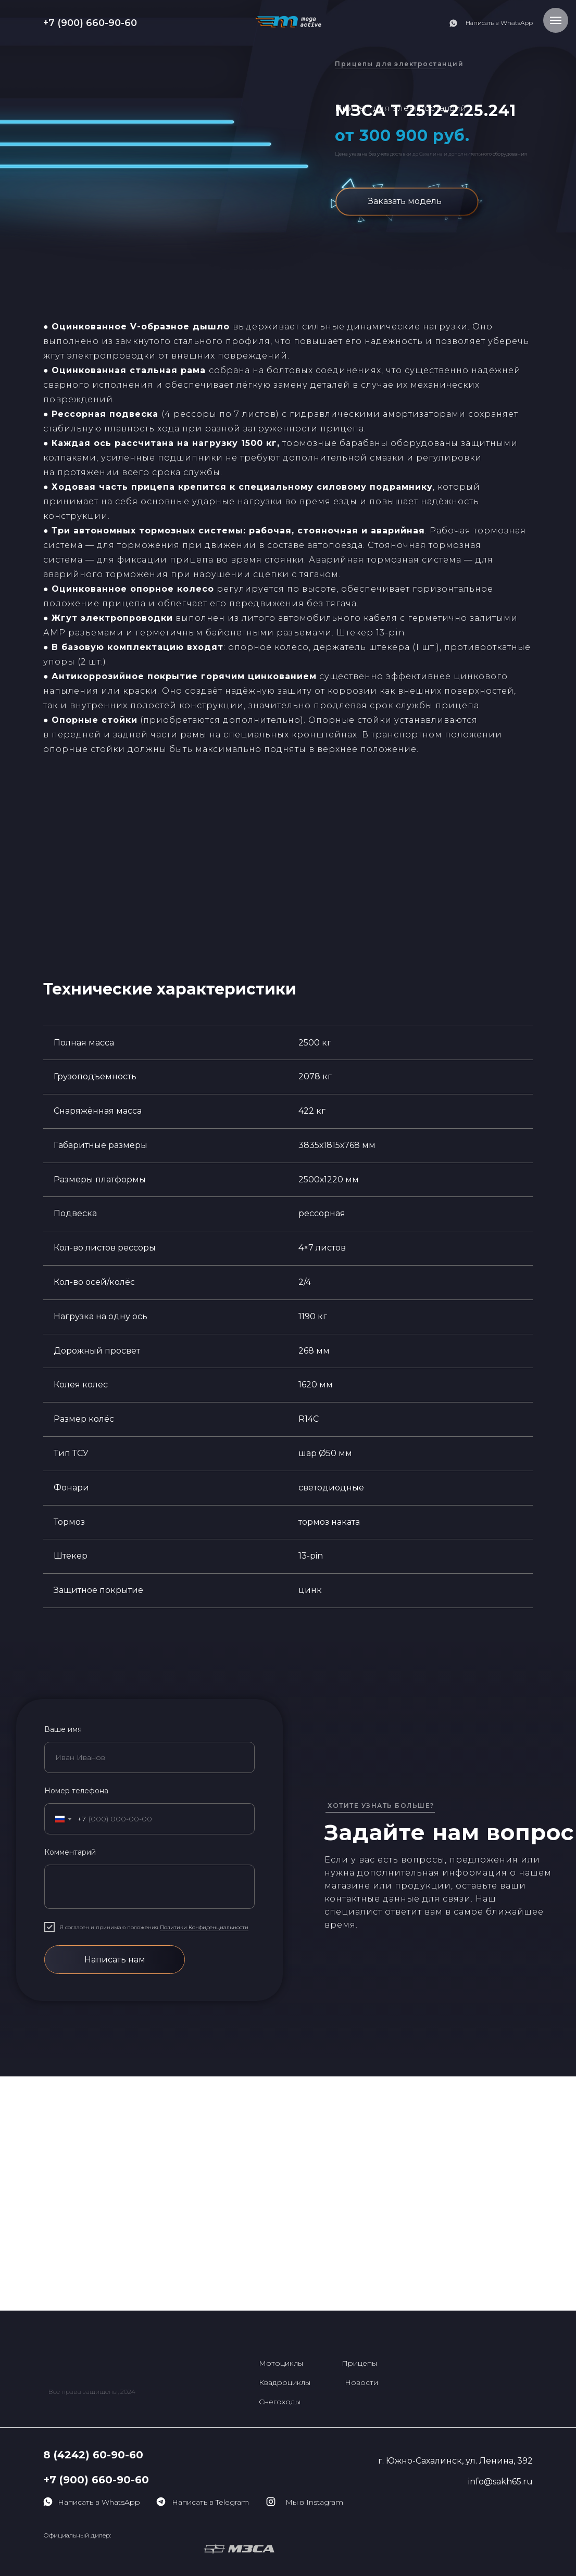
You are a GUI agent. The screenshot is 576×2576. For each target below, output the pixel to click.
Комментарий (70, 1852)
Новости (361, 2382)
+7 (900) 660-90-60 (90, 23)
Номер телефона (76, 1790)
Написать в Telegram (210, 2502)
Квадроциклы (284, 2382)
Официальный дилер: (77, 2535)
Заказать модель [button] (405, 201)
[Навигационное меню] (555, 20)
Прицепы (359, 2363)
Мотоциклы (281, 2363)
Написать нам (114, 1960)
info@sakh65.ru (500, 2481)
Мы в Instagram (314, 2502)
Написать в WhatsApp (499, 23)
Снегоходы (279, 2401)
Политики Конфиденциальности (204, 1927)
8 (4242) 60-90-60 (93, 2455)
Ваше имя (63, 1729)
